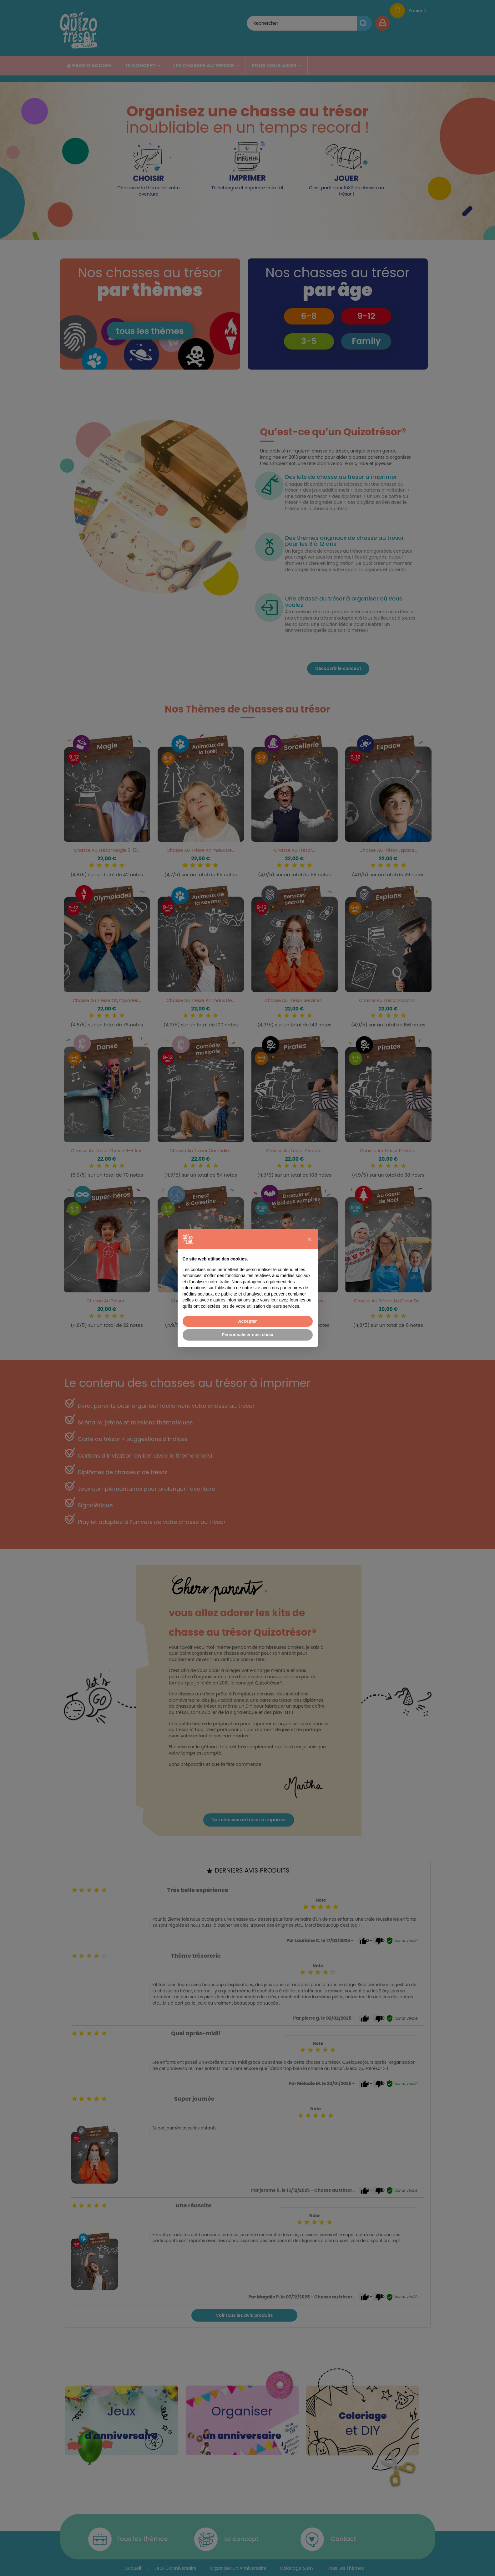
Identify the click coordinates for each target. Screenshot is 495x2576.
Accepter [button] (247, 1321)
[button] (310, 1239)
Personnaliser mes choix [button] (247, 1334)
